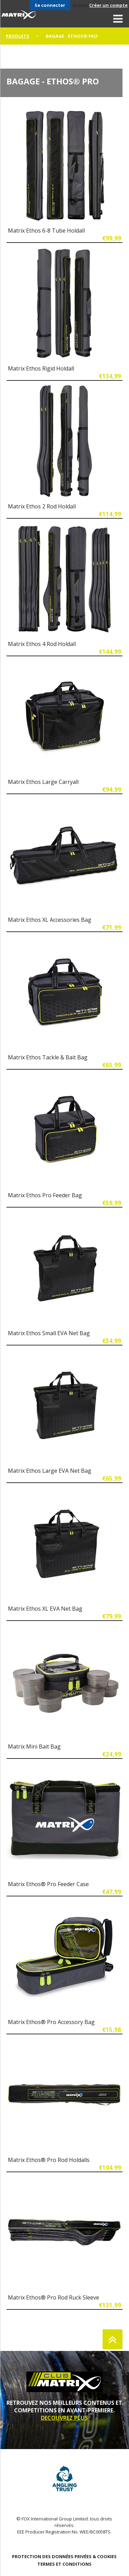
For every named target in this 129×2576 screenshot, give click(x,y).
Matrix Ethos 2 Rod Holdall (42, 506)
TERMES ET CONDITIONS (64, 2564)
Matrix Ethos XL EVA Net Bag (45, 1608)
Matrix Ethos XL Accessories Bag (49, 920)
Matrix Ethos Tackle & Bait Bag (47, 1057)
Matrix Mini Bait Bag (34, 1746)
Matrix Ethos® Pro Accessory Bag (51, 2022)
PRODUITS (17, 36)
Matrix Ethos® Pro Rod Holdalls (49, 2160)
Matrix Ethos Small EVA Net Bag (49, 1333)
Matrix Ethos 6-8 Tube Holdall (46, 230)
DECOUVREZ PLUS (64, 2418)
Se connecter (50, 5)
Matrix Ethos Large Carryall (43, 782)
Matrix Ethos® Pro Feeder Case (48, 1884)
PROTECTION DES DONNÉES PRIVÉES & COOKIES (64, 2556)
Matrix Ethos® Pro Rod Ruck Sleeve (53, 2297)
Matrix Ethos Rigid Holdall (41, 368)
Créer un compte (108, 5)
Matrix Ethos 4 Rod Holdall (42, 644)
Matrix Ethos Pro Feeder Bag (45, 1195)
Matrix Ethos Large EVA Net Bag (49, 1470)
